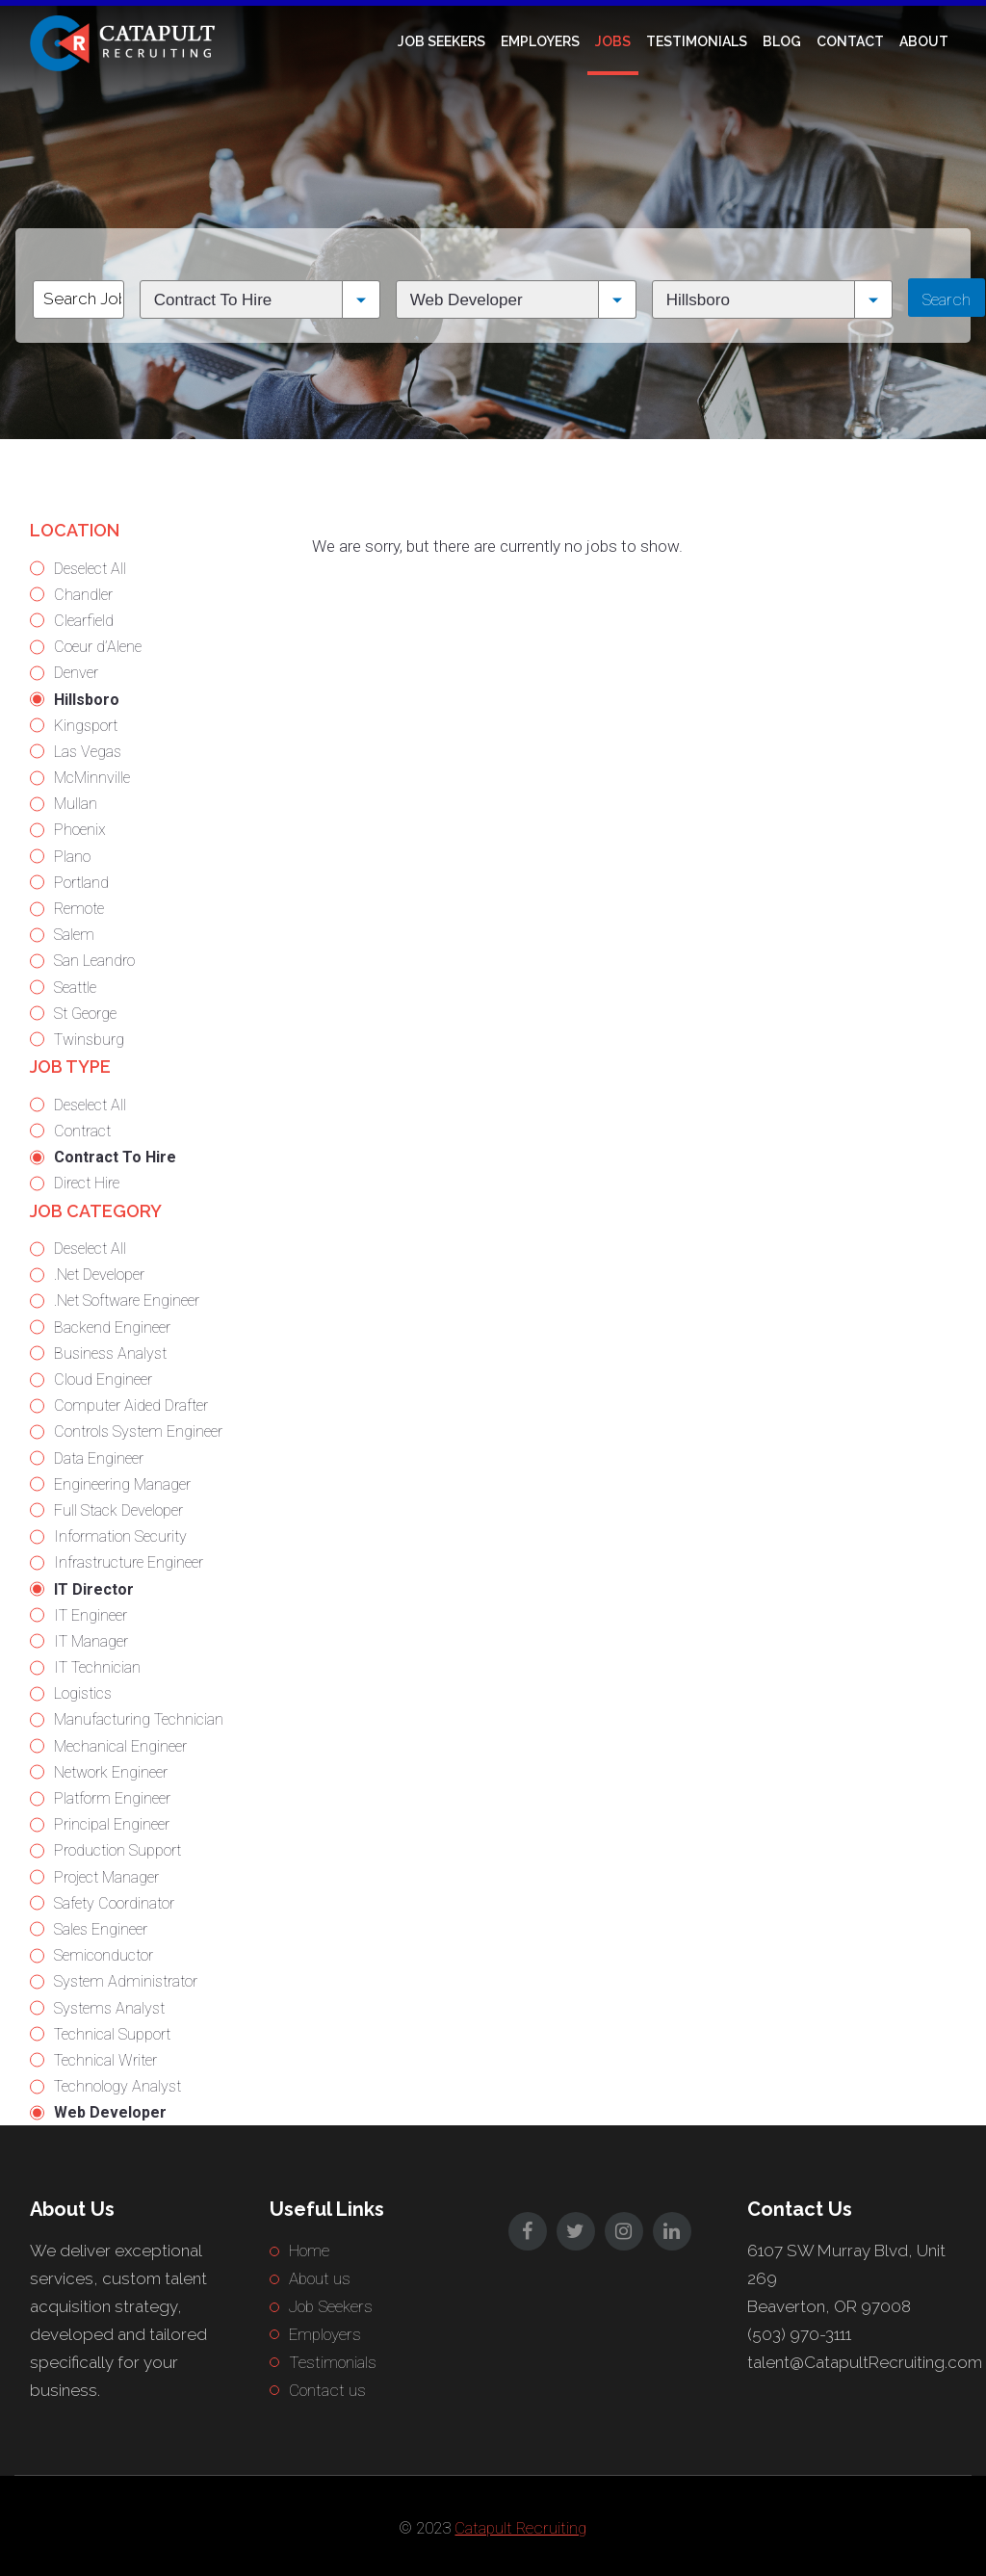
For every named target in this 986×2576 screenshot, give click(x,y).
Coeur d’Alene (98, 646)
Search (946, 299)
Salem (74, 934)
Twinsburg (89, 1039)
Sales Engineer (100, 1929)
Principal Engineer (111, 1824)
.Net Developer (99, 1274)
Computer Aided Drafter (131, 1405)
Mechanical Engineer (120, 1746)
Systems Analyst (109, 2008)
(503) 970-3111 (799, 2334)
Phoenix (80, 829)
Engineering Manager (122, 1484)
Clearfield (84, 620)
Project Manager (106, 1877)
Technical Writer (105, 2060)
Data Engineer (98, 1458)
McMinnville (92, 777)
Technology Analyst (117, 2086)
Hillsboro (86, 699)
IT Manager (91, 1641)
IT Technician (97, 1667)
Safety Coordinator (114, 1903)
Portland (81, 882)
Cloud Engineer (103, 1379)
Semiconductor (103, 1955)
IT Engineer (90, 1615)
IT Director (94, 1589)
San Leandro (94, 960)
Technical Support (112, 2034)
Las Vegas (87, 751)
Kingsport (85, 725)
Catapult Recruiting (520, 2527)
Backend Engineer (112, 1327)
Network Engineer (111, 1772)
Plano (72, 856)
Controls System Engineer (138, 1431)
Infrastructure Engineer (128, 1562)
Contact (850, 41)
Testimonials (696, 41)
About (923, 41)
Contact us (327, 2390)
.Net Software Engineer (126, 1300)
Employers (540, 41)
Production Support (117, 1850)
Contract (82, 1131)
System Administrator (125, 1981)
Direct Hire (86, 1183)
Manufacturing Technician (138, 1719)
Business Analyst (110, 1353)
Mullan (75, 803)
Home (309, 2250)
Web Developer (110, 2112)
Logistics (83, 1693)
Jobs (613, 41)
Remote (79, 908)
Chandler (83, 594)
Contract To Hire (115, 1157)
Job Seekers (441, 41)
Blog (782, 41)
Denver (76, 673)
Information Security (120, 1536)
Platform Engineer (112, 1798)
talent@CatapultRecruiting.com (864, 2362)
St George (85, 1013)
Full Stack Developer (118, 1510)
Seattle (75, 987)
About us (319, 2278)
